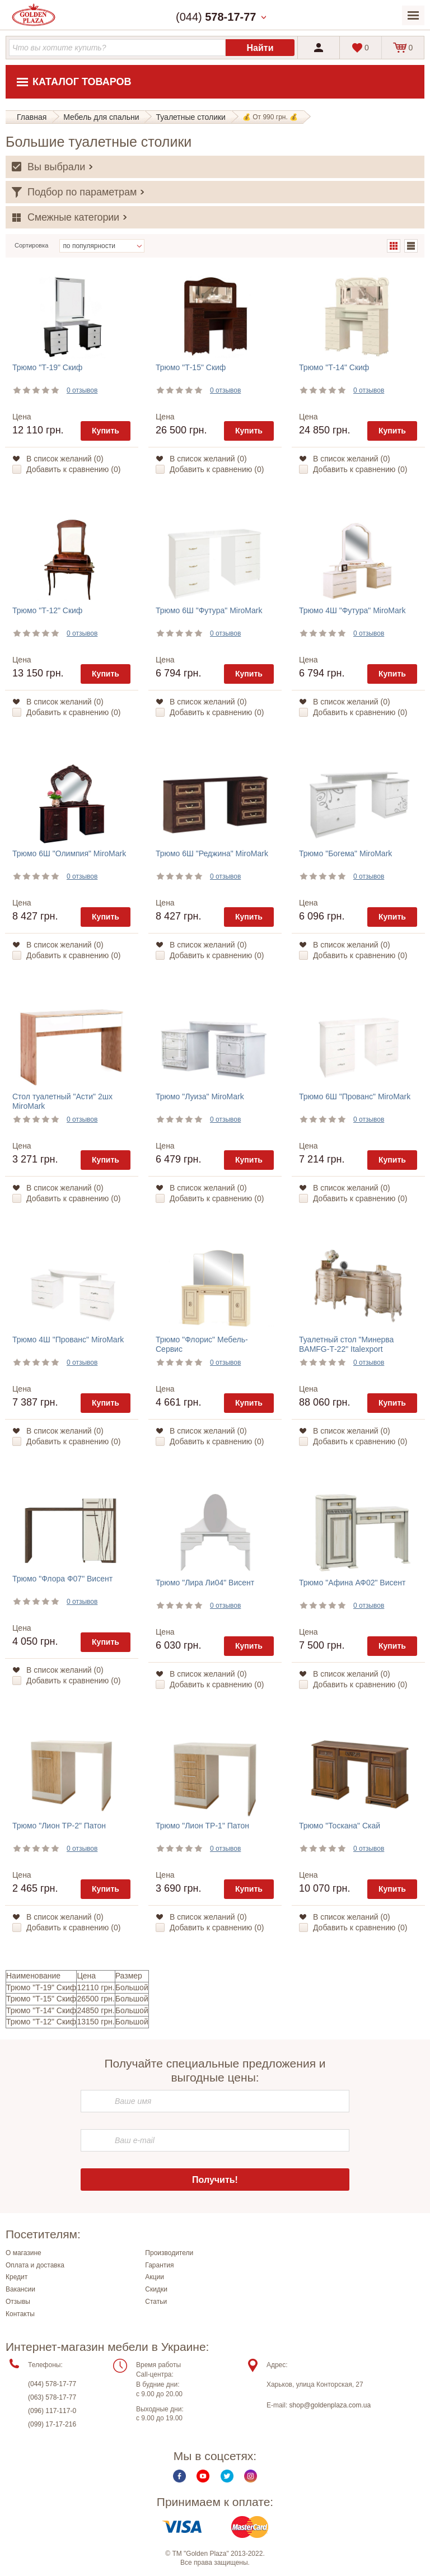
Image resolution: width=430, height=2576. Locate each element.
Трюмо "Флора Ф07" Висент (62, 1578)
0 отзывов (82, 390)
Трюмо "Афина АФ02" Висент (352, 1582)
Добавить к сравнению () (73, 469)
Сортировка (31, 245)
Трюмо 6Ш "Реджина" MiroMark (212, 853)
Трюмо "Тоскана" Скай (339, 1825)
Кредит (16, 2277)
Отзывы (18, 2302)
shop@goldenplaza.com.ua (330, 2405)
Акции (154, 2277)
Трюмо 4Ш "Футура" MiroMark (352, 610)
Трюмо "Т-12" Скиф (47, 610)
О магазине (23, 2253)
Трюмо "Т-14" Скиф (334, 367)
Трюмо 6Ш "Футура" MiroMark (209, 610)
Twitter (227, 2476)
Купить (105, 430)
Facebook (179, 2476)
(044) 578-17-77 (52, 2384)
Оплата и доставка (35, 2265)
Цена (21, 416)
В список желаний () (65, 458)
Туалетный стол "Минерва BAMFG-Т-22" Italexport (346, 1344)
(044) (216, 17)
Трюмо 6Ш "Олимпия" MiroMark (69, 853)
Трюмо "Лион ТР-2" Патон (59, 1825)
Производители (169, 2253)
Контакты (20, 2314)
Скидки (156, 2289)
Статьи (156, 2302)
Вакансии (20, 2289)
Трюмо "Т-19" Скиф (47, 367)
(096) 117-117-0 (52, 2411)
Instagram (250, 2476)
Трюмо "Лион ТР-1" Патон (202, 1825)
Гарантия (159, 2265)
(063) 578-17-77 (52, 2397)
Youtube (203, 2476)
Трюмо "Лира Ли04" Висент (205, 1582)
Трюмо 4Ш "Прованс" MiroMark (68, 1339)
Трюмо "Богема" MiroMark (345, 853)
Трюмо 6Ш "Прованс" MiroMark (354, 1096)
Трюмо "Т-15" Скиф (191, 367)
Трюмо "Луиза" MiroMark (200, 1096)
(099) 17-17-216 (52, 2424)
